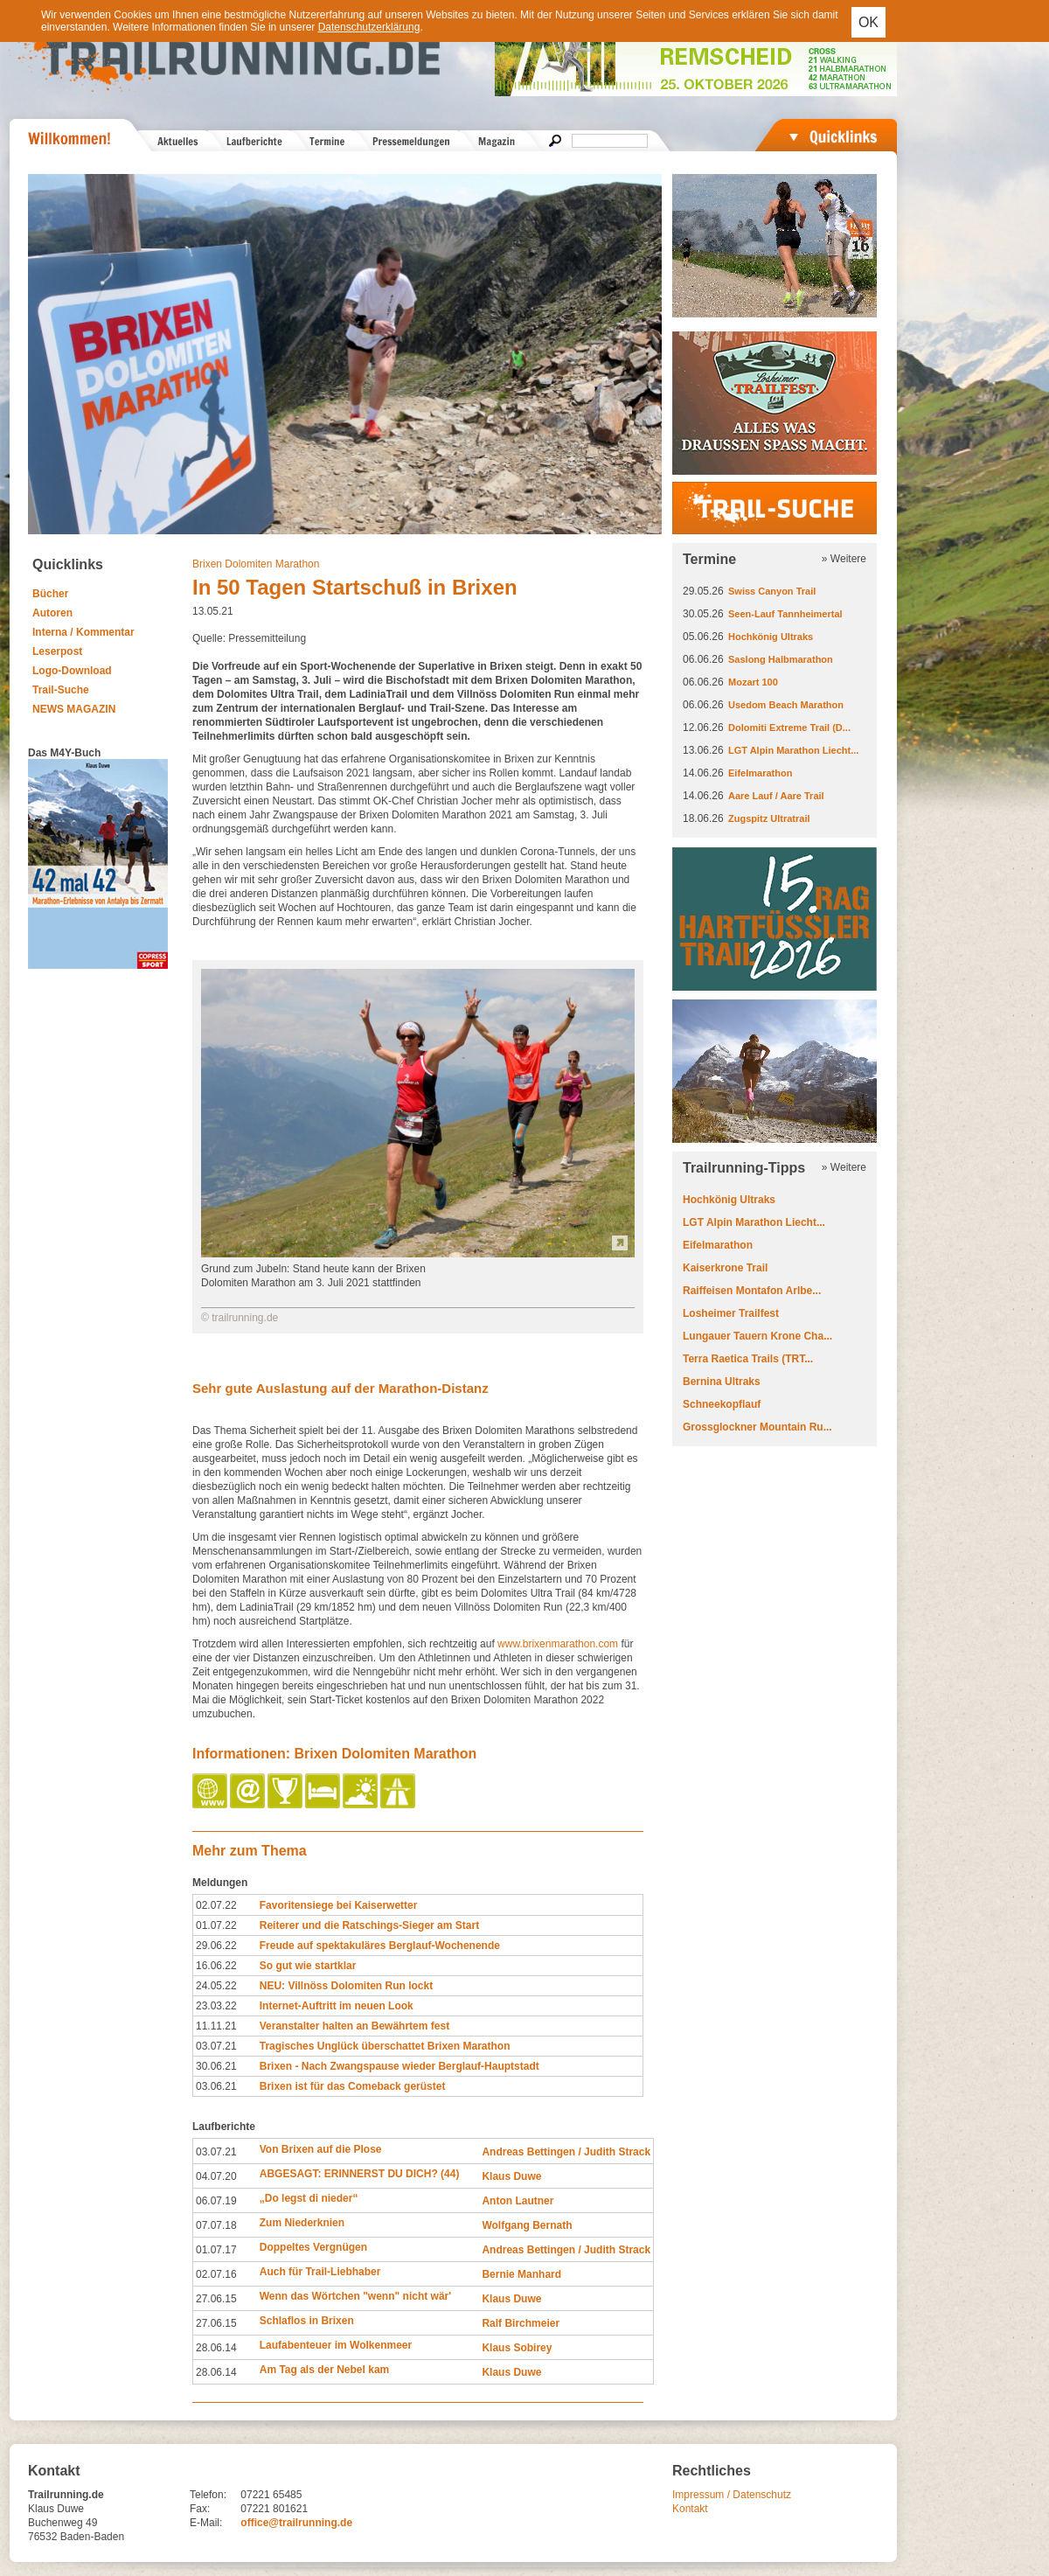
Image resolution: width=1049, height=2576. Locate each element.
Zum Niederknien (302, 2223)
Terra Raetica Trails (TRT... (748, 1359)
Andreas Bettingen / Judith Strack (566, 2152)
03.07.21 (216, 2046)
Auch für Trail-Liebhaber (320, 2272)
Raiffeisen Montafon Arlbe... (752, 1291)
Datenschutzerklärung (369, 27)
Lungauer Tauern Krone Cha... (757, 1336)
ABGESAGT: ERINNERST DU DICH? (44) (360, 2174)
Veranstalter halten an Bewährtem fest (354, 2026)
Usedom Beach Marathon (786, 705)
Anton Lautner (517, 2201)
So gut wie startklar (308, 1966)
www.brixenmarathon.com (557, 1644)
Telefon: (208, 2495)
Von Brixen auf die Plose (321, 2149)
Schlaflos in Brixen (307, 2321)
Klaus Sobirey (517, 2348)
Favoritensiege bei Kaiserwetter (339, 1905)
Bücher (50, 594)
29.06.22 (216, 1945)
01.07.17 (216, 2250)
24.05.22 (216, 1986)
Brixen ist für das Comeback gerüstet (353, 2086)
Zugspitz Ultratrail (769, 818)
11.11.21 (216, 2026)
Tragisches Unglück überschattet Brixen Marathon (385, 2046)
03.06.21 (216, 2086)
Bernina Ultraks (722, 1381)
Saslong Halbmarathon (780, 659)
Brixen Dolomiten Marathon (255, 564)
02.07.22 (216, 1905)
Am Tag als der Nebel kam (325, 2370)
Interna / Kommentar (83, 632)
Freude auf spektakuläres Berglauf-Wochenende (380, 1945)
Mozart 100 (753, 682)
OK (868, 22)
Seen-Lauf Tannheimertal (785, 614)
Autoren (52, 613)
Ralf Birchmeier (520, 2323)
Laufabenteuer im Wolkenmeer (336, 2345)
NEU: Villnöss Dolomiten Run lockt (346, 1986)
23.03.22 (216, 2006)
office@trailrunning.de (296, 2523)
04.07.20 (216, 2176)
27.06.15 (216, 2299)
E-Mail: (206, 2523)
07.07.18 (216, 2225)
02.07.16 (216, 2274)
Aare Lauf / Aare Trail (776, 795)
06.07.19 (216, 2201)
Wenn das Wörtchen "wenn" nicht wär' (355, 2296)
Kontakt (690, 2509)
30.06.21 (216, 2066)
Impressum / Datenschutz (731, 2495)
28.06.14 (216, 2348)
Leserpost (57, 651)
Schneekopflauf (722, 1404)
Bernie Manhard (521, 2274)
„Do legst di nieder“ (309, 2198)
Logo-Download (72, 671)
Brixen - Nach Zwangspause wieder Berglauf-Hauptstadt (399, 2066)
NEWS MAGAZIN (73, 709)
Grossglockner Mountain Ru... (757, 1427)
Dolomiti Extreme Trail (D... (789, 727)
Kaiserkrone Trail (725, 1268)
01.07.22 (216, 1925)
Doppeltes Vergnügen (313, 2247)
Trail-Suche (60, 690)
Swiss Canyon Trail (772, 591)
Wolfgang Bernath (527, 2225)
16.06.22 (216, 1966)
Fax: (200, 2509)
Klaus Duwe (511, 2176)
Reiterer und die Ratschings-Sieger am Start (369, 1925)
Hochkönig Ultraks (770, 636)
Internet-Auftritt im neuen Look (336, 2006)
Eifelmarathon (760, 773)
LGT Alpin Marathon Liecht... (793, 750)
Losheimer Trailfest (731, 1313)
